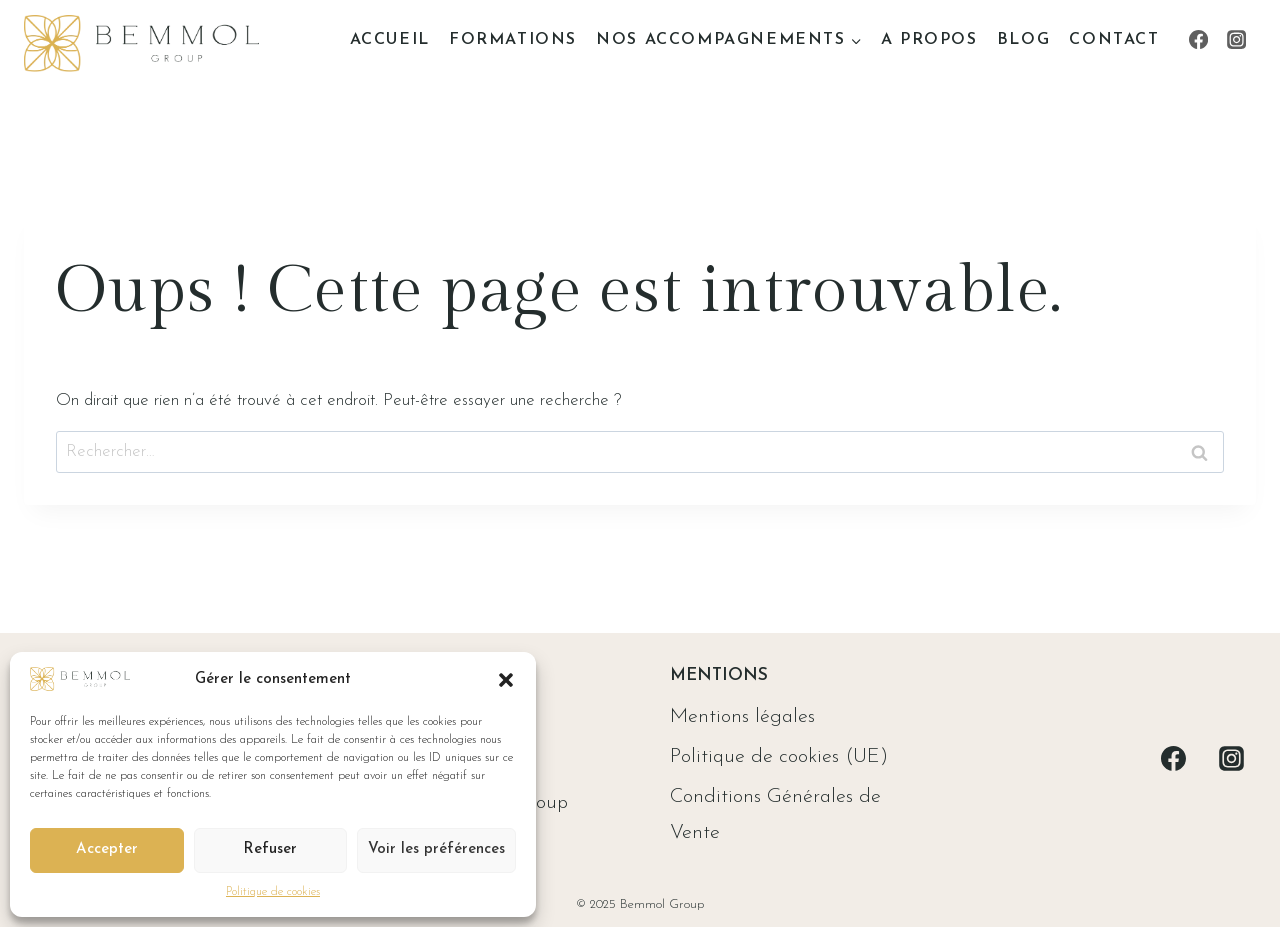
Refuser (270, 849)
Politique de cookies (273, 892)
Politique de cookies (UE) (779, 757)
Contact (1114, 40)
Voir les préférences (436, 849)
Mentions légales (742, 717)
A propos (929, 40)
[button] (506, 680)
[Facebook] (1198, 40)
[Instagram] (1237, 40)
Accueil (390, 40)
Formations (513, 40)
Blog (1023, 40)
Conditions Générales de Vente (775, 815)
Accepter (107, 849)
